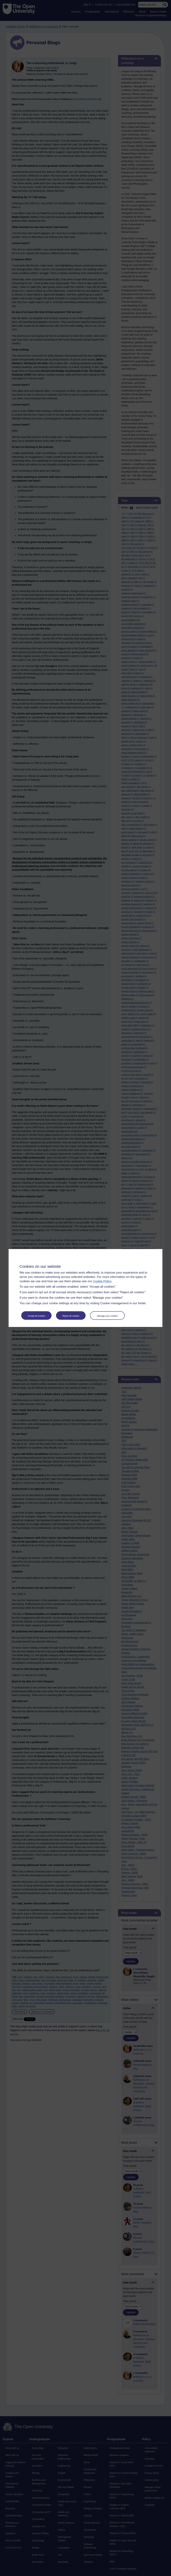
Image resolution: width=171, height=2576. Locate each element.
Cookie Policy (102, 1281)
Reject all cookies (70, 1316)
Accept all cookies (36, 1316)
